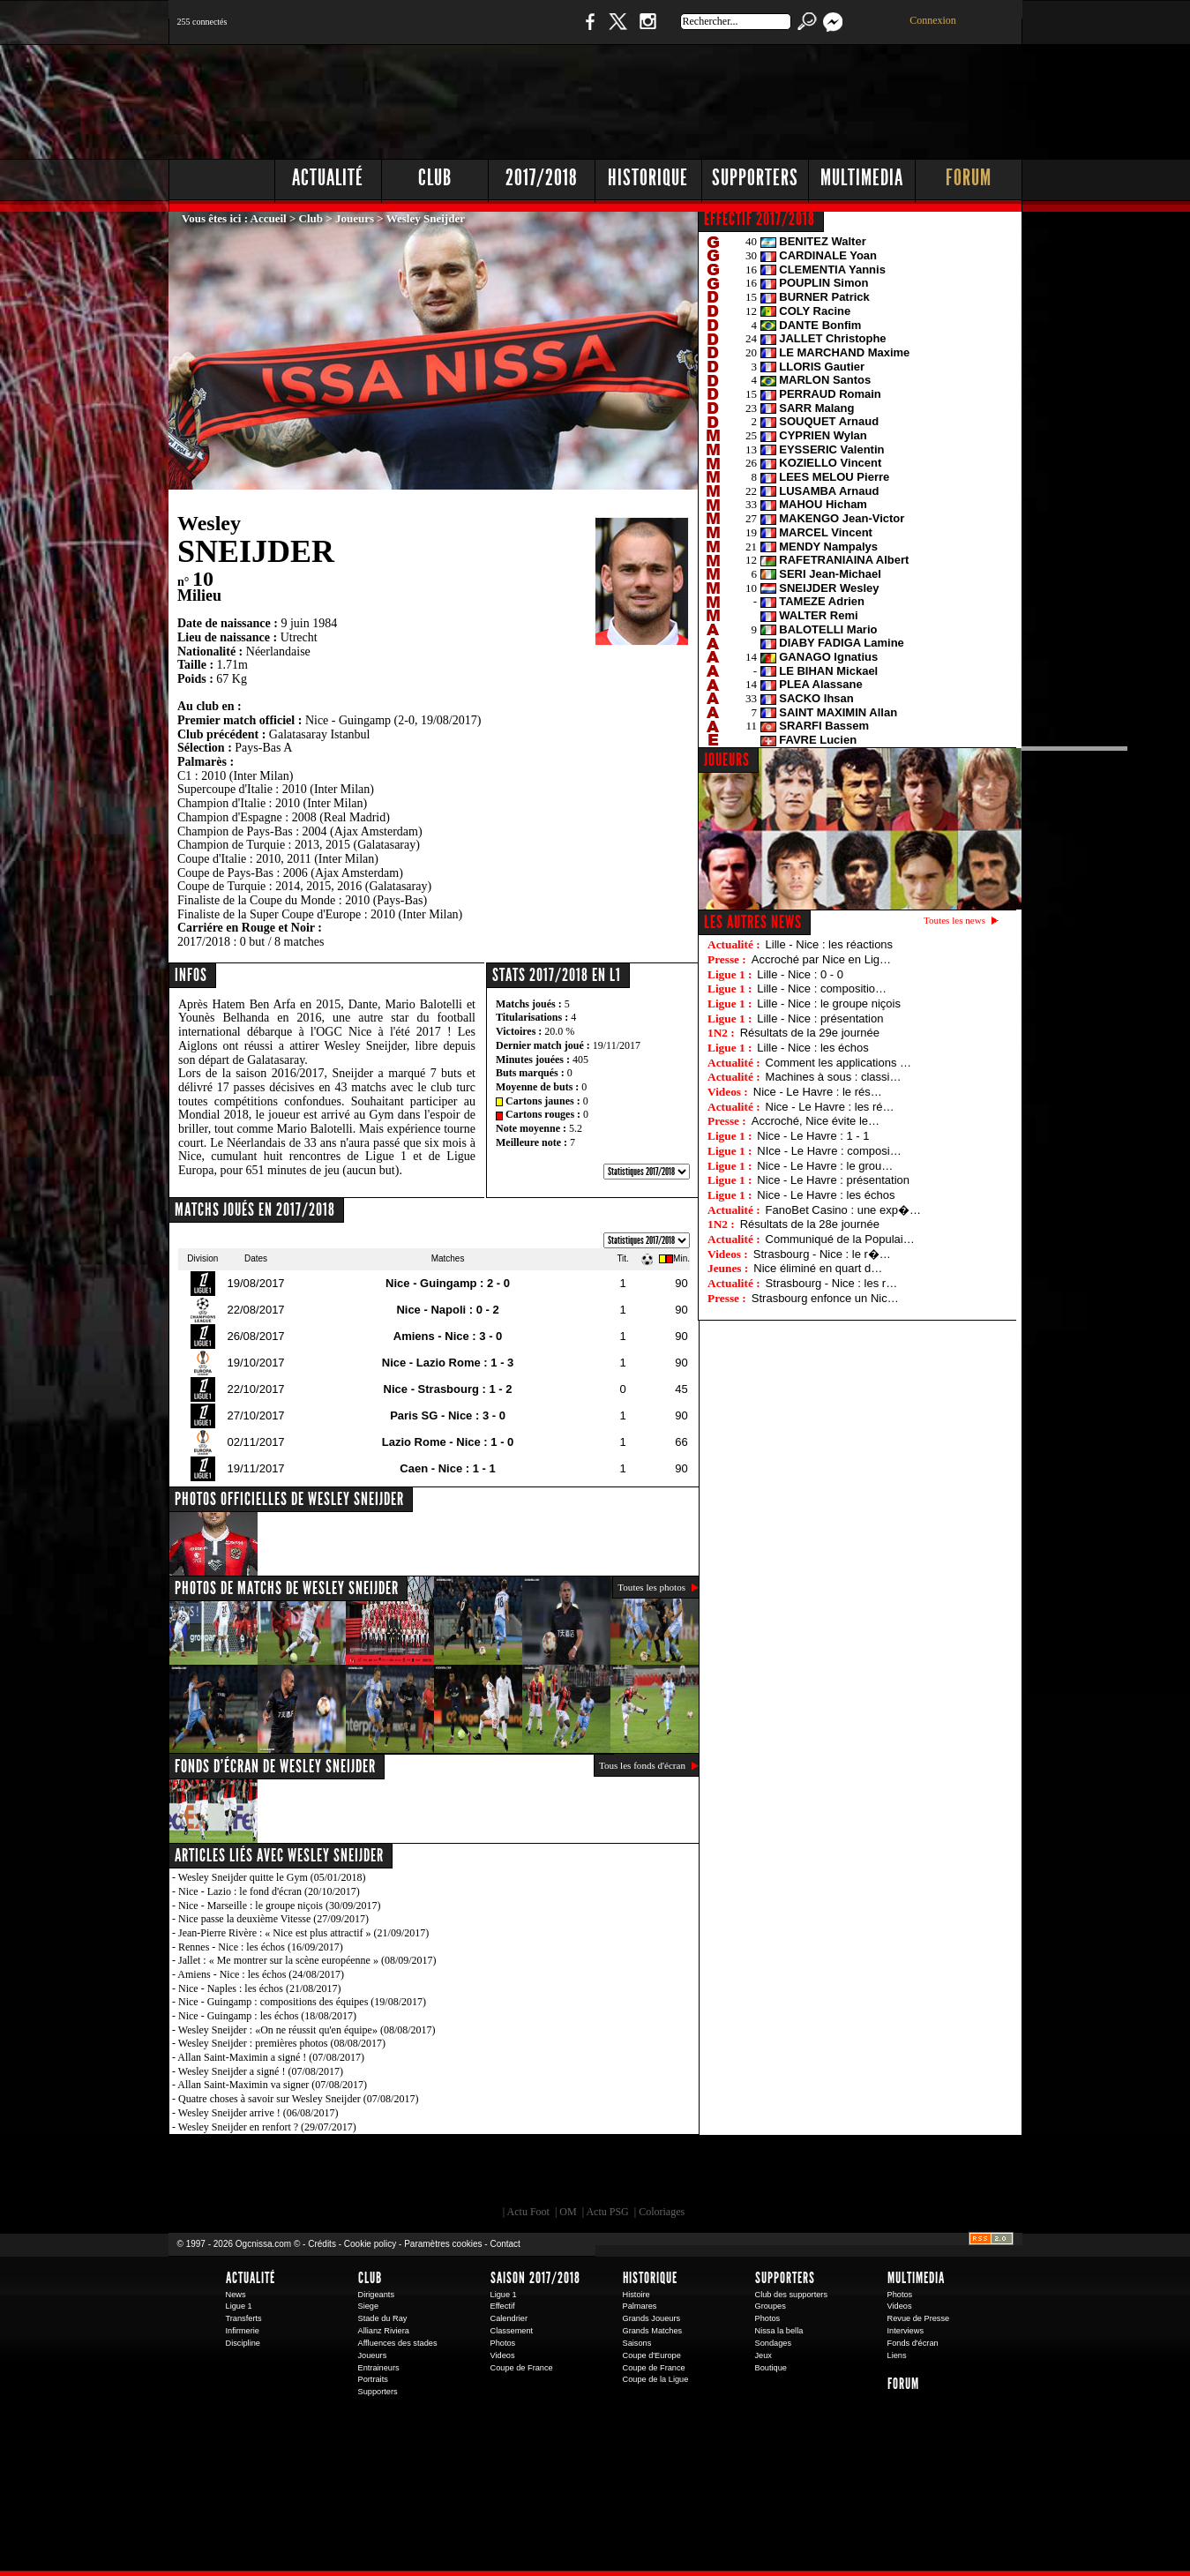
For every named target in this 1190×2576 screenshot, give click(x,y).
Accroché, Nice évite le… (815, 1120)
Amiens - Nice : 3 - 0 (448, 1336)
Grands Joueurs (652, 2318)
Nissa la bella (779, 2330)
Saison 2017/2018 (535, 2278)
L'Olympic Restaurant (604, 2174)
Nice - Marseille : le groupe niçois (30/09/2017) (279, 1905)
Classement (512, 2330)
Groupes (770, 2306)
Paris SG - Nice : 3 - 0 (447, 1415)
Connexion (932, 20)
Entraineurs (379, 2367)
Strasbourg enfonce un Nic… (825, 1298)
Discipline (243, 2343)
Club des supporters (791, 2294)
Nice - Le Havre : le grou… (825, 1165)
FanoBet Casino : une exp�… (843, 1210)
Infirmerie (242, 2330)
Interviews (905, 2330)
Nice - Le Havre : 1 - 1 (813, 1135)
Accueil (269, 218)
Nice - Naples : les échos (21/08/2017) (259, 1988)
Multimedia (861, 178)
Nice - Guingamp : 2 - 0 (447, 1283)
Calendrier (509, 2318)
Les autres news (753, 921)
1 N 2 (463, 30)
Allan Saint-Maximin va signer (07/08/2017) (272, 2084)
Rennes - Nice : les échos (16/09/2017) (260, 1947)
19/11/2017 (616, 1045)
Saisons (637, 2343)
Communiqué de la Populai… (840, 1239)
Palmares (640, 2306)
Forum (969, 178)
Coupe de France (521, 2367)
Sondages (773, 2343)
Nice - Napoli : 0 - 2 (447, 1309)
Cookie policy (370, 2244)
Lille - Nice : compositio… (822, 988)
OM (567, 2211)
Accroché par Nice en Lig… (821, 959)
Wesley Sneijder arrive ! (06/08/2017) (258, 2113)
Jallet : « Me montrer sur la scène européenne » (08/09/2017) (307, 1960)
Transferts (244, 2318)
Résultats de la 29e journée (809, 1032)
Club (435, 178)
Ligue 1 (239, 2306)
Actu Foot (528, 2211)
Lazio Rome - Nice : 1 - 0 (448, 1442)
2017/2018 (541, 178)
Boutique (532, 30)
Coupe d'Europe (652, 2355)
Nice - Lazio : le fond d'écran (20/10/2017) (269, 1891)
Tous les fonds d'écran (642, 1765)
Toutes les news (954, 920)
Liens (897, 2355)
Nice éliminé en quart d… (817, 1268)
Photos (503, 2343)
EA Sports (370, 2174)
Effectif (502, 2306)
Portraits (373, 2379)
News (236, 2294)
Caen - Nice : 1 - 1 (447, 1468)
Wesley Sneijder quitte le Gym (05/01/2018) (272, 1877)
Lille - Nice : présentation (820, 1018)
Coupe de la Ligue (656, 2379)
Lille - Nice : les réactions (830, 944)
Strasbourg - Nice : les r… (832, 1283)
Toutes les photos (651, 1587)
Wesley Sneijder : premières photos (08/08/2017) (281, 2043)
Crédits (322, 2244)
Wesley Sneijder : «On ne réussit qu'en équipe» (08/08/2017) (307, 2030)
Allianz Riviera (383, 2330)
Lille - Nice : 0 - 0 (800, 974)
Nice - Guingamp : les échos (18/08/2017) (267, 2016)
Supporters (755, 178)
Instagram (647, 30)
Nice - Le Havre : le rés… (817, 1091)
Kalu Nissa (841, 2174)
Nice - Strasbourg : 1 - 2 (448, 1389)
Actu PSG (607, 2211)
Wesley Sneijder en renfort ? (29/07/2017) (267, 2127)
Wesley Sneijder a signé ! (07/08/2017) (260, 2071)
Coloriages (662, 2211)
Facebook (587, 30)
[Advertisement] (702, 97)
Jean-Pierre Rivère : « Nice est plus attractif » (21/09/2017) (303, 1933)
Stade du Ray (383, 2318)
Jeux (763, 2355)
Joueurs (354, 218)
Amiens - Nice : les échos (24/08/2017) (260, 1974)
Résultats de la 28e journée (809, 1224)
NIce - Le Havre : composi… (829, 1150)
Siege (368, 2306)
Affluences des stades (398, 2343)
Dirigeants (376, 2294)
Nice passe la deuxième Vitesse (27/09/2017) (273, 1919)
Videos (502, 2355)
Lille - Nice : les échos (812, 1047)
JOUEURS (727, 759)
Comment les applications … (838, 1062)
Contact (505, 2244)
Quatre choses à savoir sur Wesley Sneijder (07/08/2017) (298, 2099)
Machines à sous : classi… (834, 1076)
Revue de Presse (918, 2318)
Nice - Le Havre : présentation (833, 1180)
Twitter (617, 30)
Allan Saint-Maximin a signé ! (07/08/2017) (270, 2057)
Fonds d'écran (913, 2343)
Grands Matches (653, 2330)
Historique (648, 178)
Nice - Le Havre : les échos (825, 1195)
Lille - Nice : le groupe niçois (829, 1003)
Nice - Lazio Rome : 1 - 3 (448, 1362)
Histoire (636, 2294)
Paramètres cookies (443, 2244)
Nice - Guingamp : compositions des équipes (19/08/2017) (302, 2002)
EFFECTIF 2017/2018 (759, 218)
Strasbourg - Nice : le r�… (822, 1254)
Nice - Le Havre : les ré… (830, 1106)
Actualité (327, 178)
